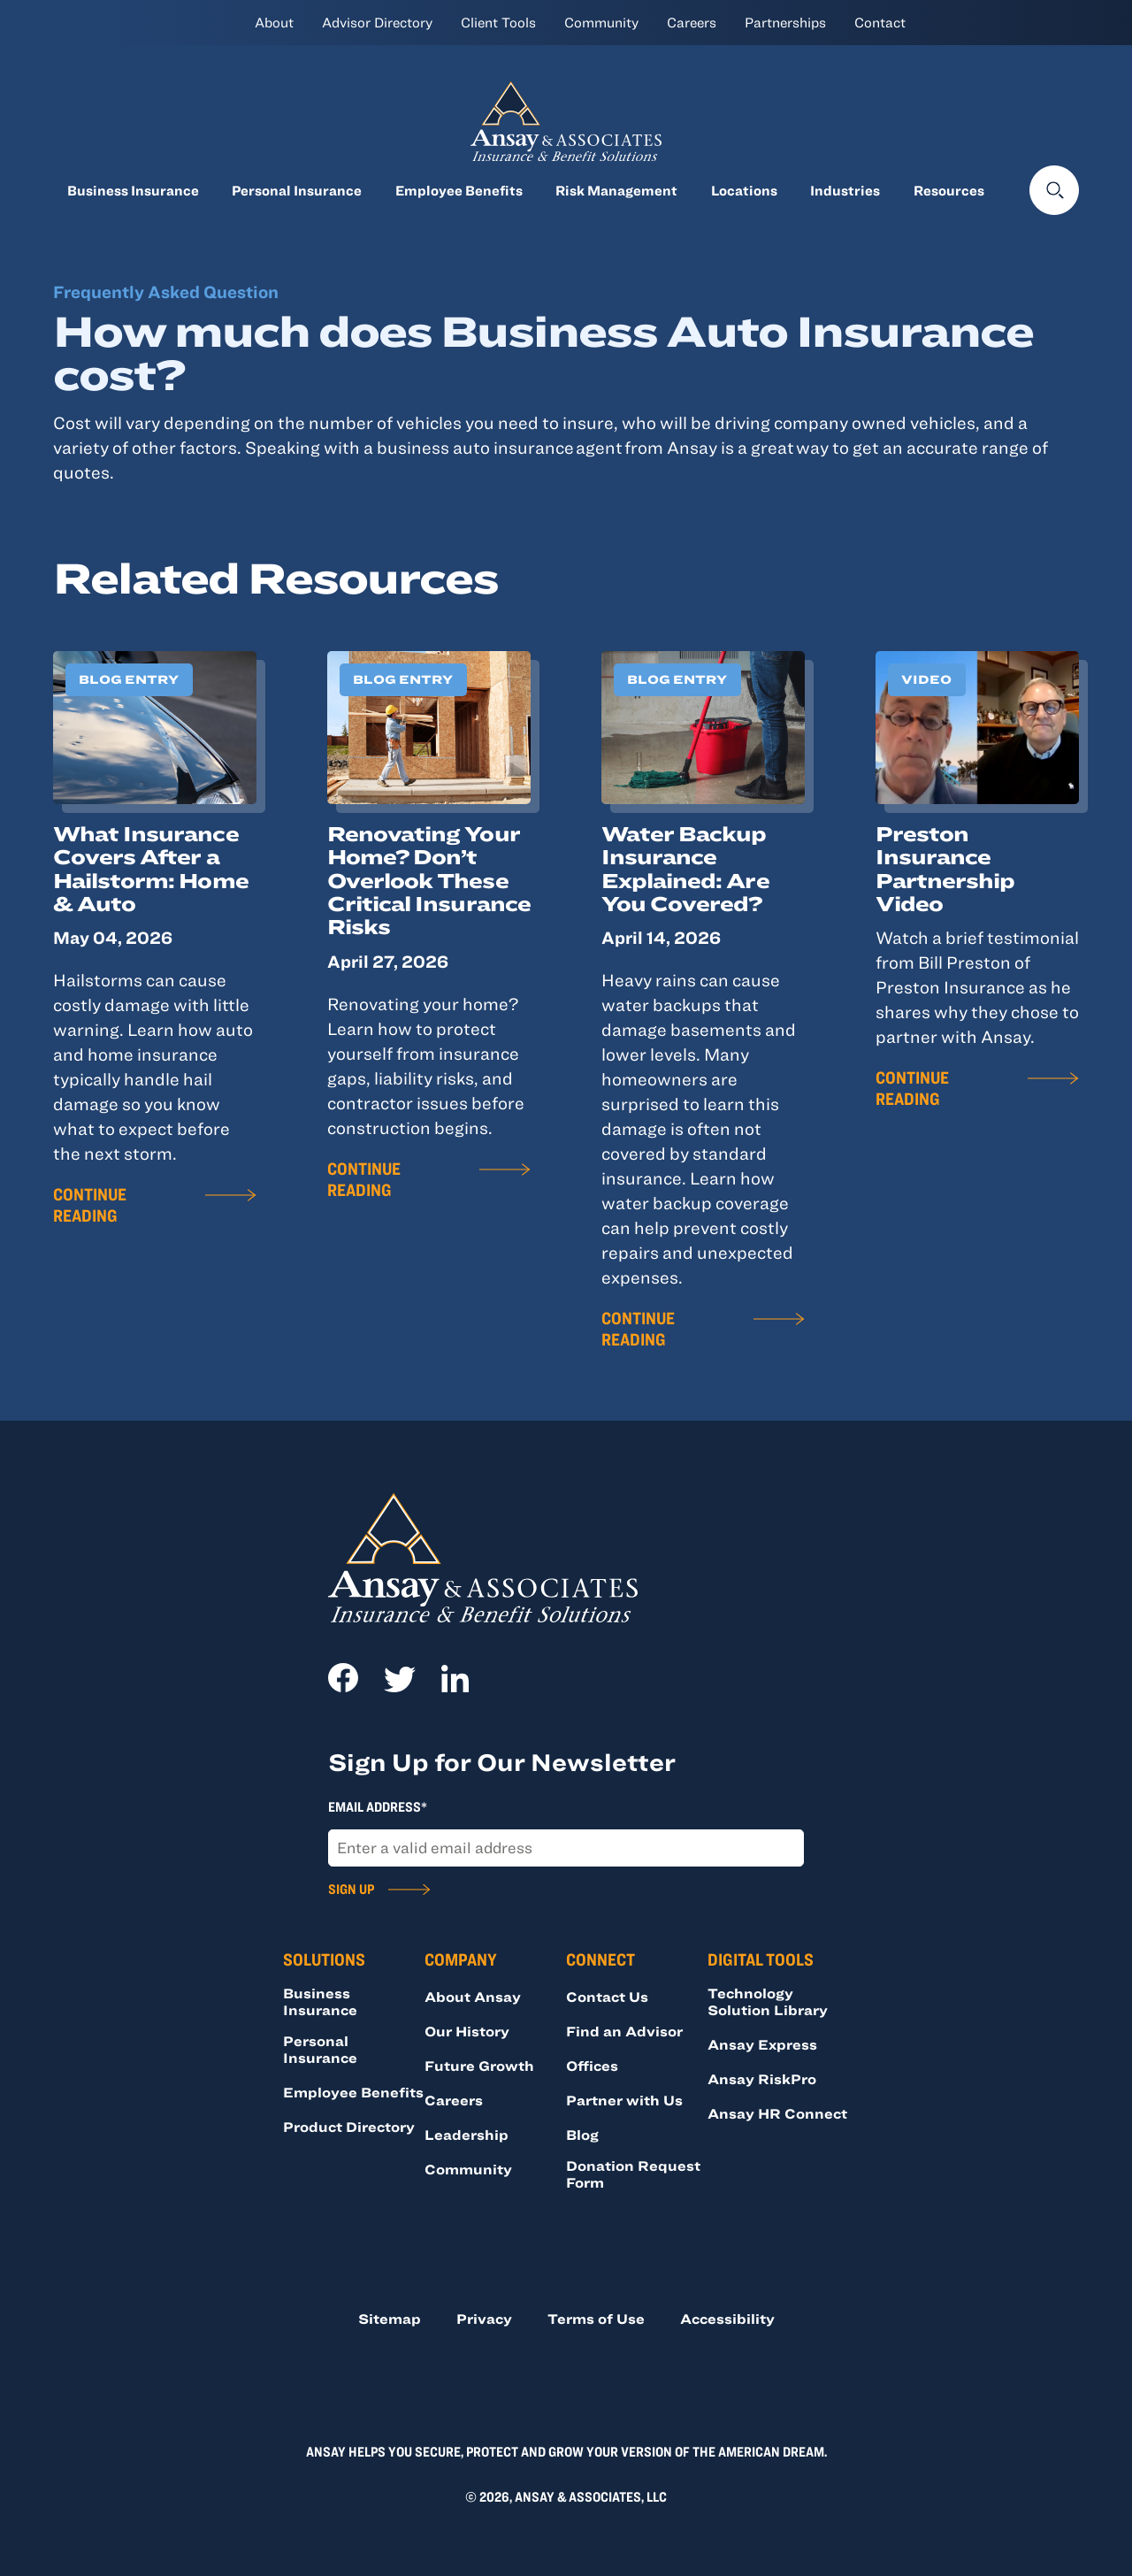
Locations (744, 190)
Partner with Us (624, 2100)
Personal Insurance (297, 190)
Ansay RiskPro (762, 2079)
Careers (691, 22)
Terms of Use (596, 2319)
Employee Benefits (459, 190)
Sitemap (389, 2319)
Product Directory (349, 2127)
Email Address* (377, 1806)
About (274, 22)
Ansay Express (762, 2044)
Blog (582, 2135)
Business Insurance (133, 190)
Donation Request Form (633, 2174)
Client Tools (498, 22)
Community (601, 22)
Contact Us (607, 1997)
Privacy (484, 2319)
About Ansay (472, 1997)
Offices (592, 2066)
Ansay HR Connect (777, 2113)
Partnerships (785, 22)
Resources (949, 190)
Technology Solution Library (768, 2001)
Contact (880, 22)
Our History (466, 2031)
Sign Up (351, 1889)
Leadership (466, 2135)
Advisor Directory (377, 22)
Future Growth (479, 2066)
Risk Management (616, 190)
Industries (845, 190)
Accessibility (727, 2319)
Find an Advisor (624, 2031)
